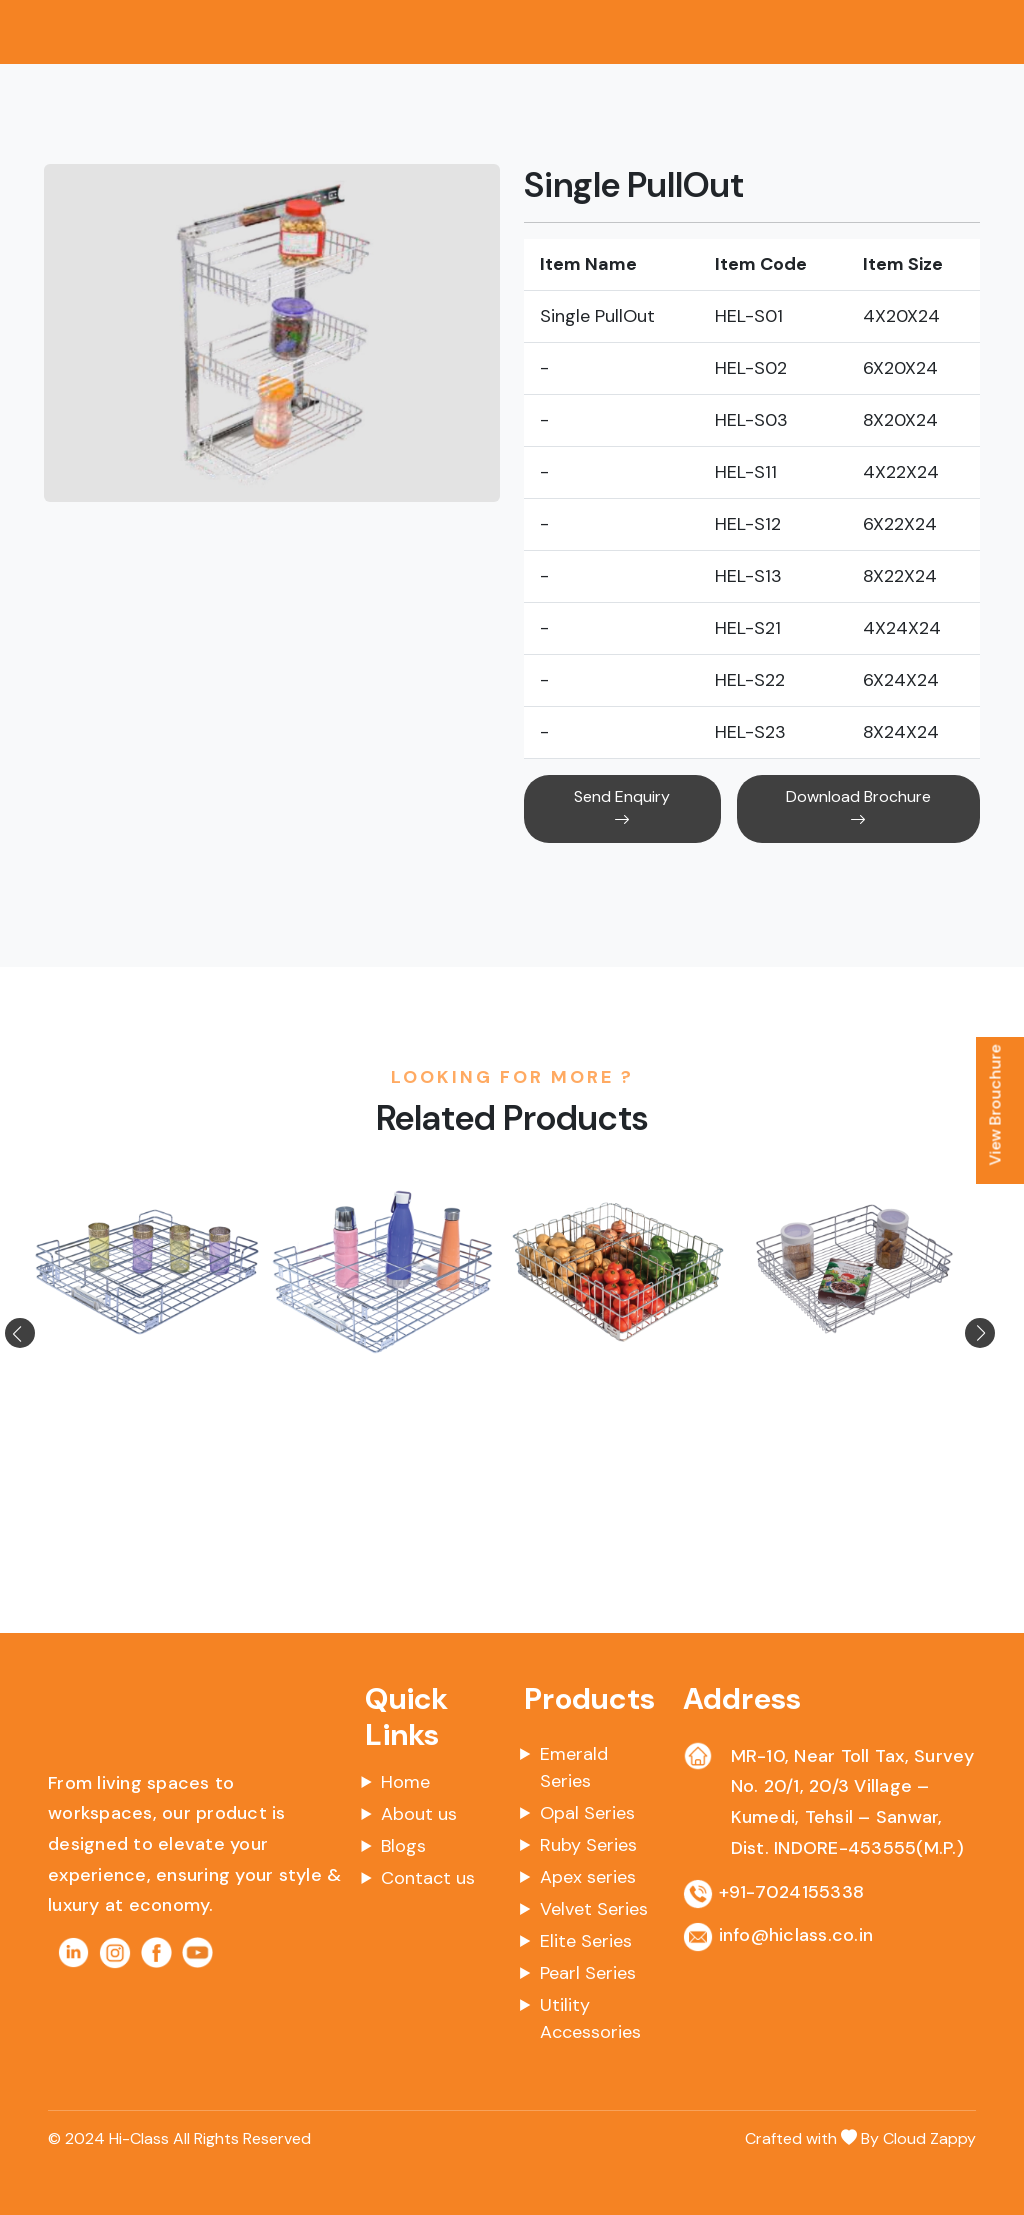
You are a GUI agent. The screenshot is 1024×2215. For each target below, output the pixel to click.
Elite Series (586, 1941)
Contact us (428, 1878)
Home (405, 1782)
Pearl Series (588, 1973)
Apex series (588, 1877)
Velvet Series (594, 1909)
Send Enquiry (622, 808)
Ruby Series (588, 1845)
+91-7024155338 (792, 1892)
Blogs (403, 1846)
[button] (43, 1333)
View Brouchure (995, 1105)
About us (419, 1814)
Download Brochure (858, 808)
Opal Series (587, 1813)
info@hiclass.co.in (796, 1935)
